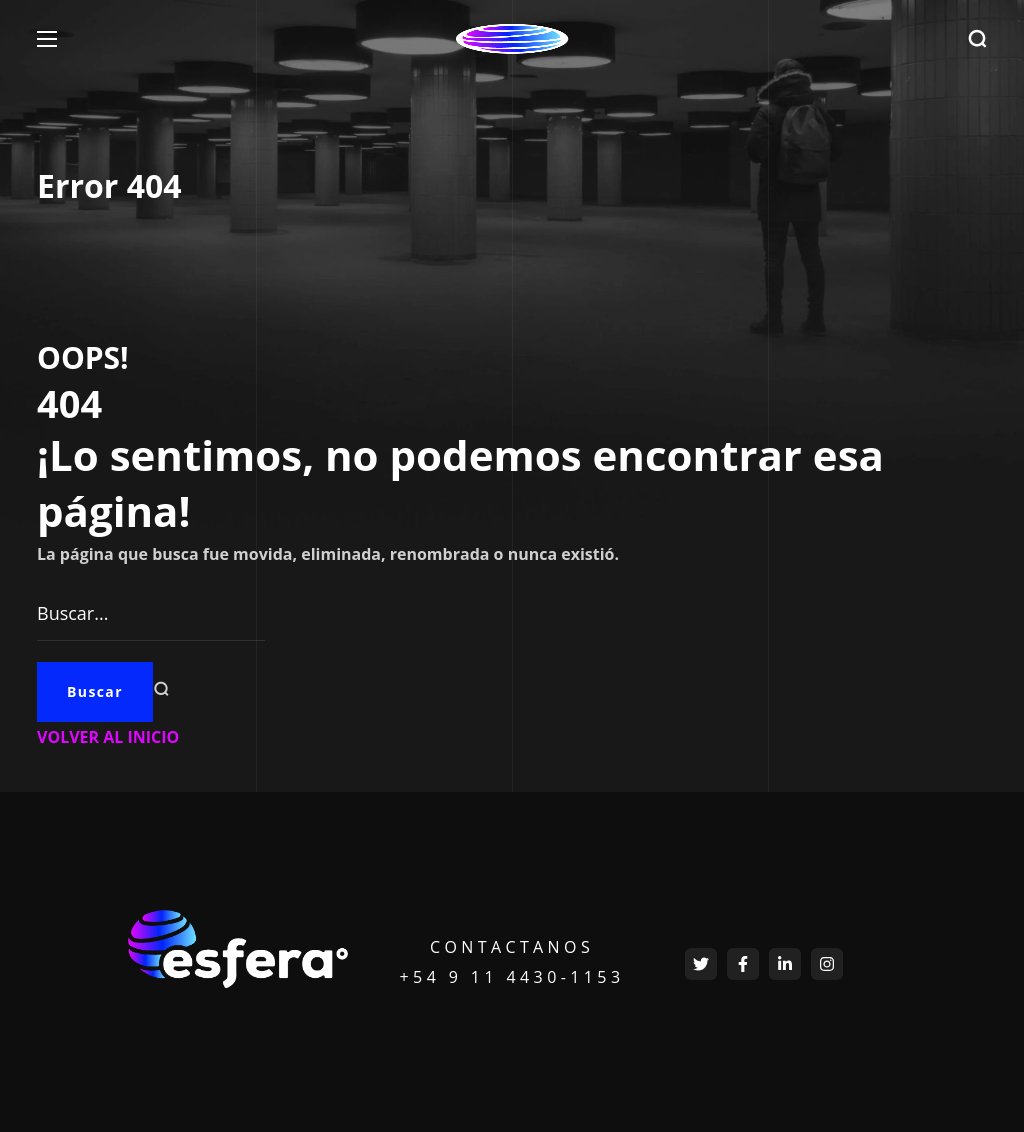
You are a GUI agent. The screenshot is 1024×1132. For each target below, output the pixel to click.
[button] (977, 39)
